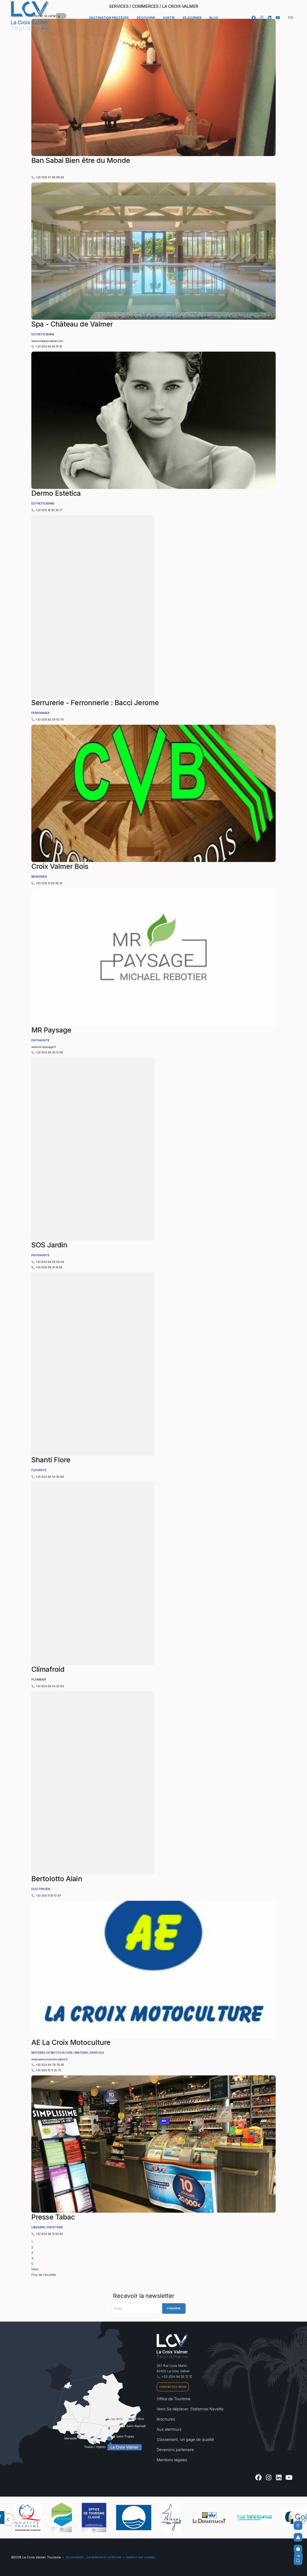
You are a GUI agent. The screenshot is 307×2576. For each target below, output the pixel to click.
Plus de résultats (43, 2275)
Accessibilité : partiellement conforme (93, 2557)
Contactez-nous (173, 2386)
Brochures (166, 2419)
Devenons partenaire (175, 2449)
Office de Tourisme (173, 2398)
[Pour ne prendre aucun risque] (298, 2537)
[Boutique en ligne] (298, 2549)
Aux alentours (169, 2429)
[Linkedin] (270, 17)
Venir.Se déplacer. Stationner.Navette (190, 2409)
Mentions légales (172, 2459)
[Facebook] (254, 17)
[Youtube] (278, 17)
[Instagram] (262, 17)
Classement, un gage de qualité (185, 2439)
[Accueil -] (30, 15)
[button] (8, 2519)
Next (34, 2269)
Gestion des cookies (140, 2557)
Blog (213, 18)
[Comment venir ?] (298, 2525)
